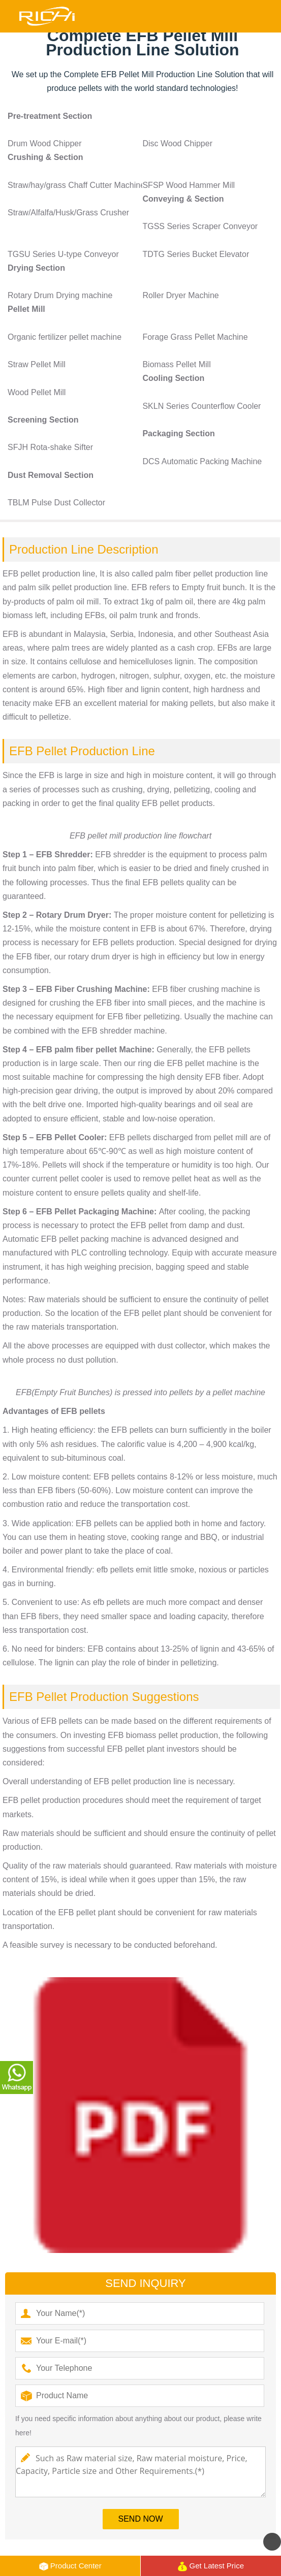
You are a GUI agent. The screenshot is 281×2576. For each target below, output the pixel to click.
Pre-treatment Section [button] (50, 116)
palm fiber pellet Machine (102, 1049)
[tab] (142, 116)
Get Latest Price (210, 2566)
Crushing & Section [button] (45, 157)
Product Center (70, 2566)
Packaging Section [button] (178, 433)
